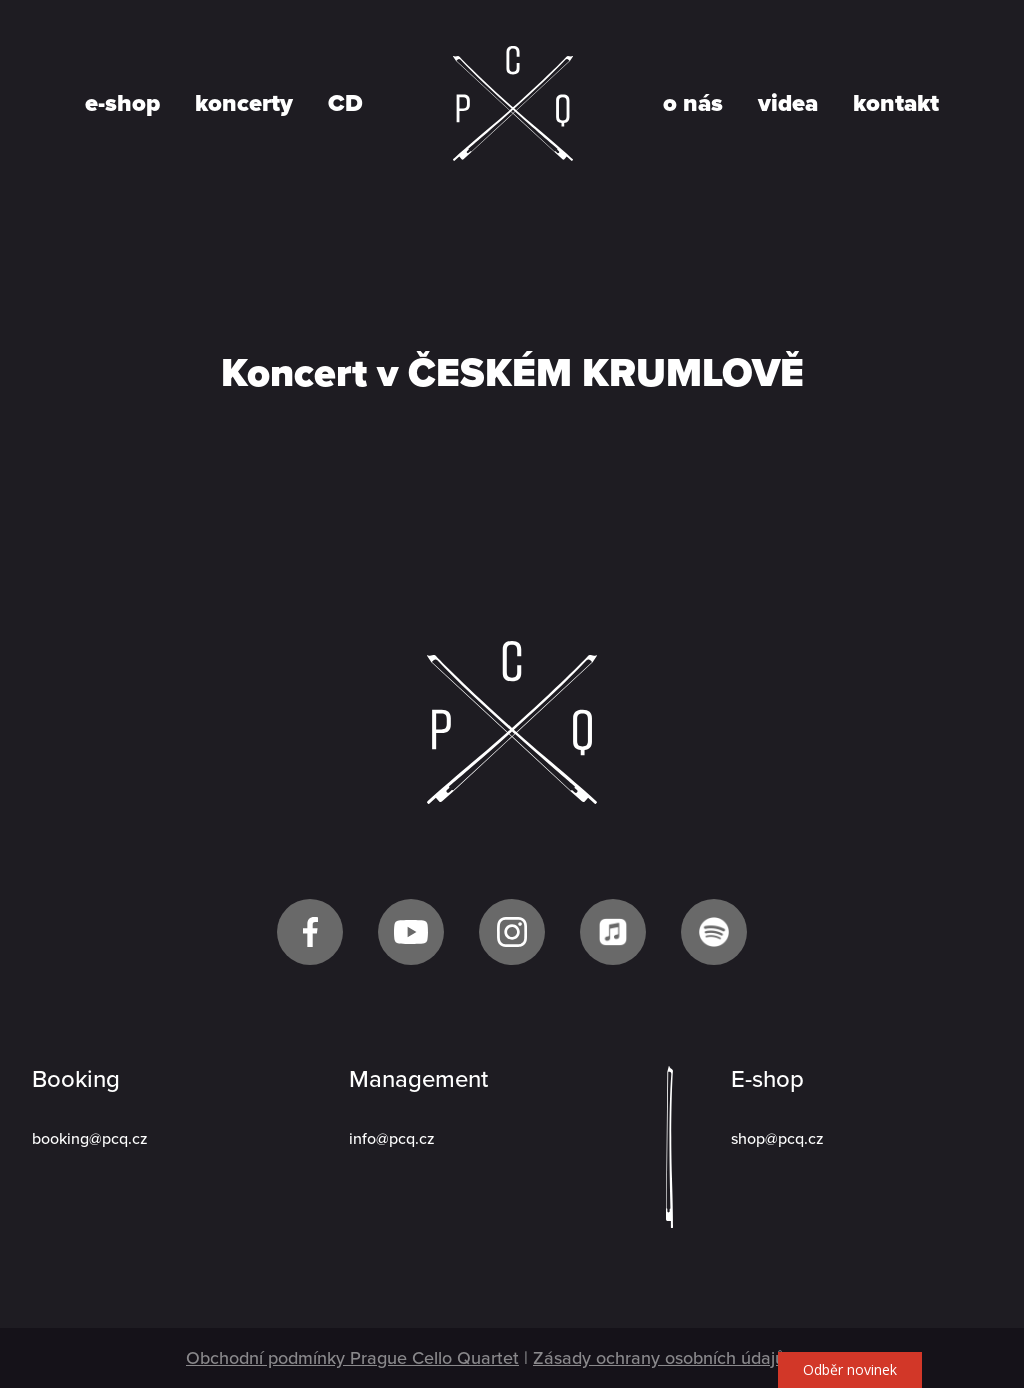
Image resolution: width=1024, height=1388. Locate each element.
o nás (693, 104)
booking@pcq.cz (90, 1139)
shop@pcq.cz (777, 1139)
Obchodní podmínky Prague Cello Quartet (352, 1358)
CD (345, 104)
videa (788, 104)
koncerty (244, 104)
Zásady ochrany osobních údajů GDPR (685, 1358)
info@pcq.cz (392, 1139)
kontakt (896, 104)
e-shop (122, 104)
